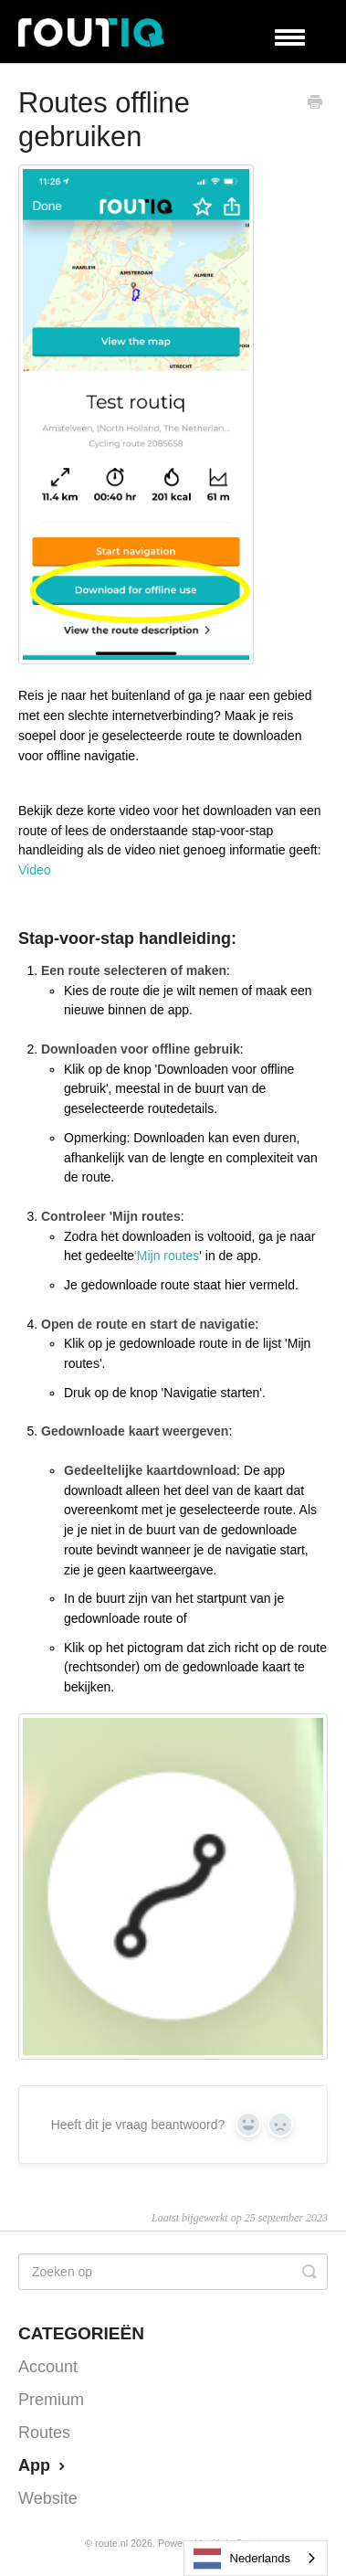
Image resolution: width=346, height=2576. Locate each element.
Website (48, 2498)
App (43, 2465)
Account (48, 2367)
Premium (51, 2399)
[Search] (173, 2271)
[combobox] (256, 2558)
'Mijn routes (166, 1255)
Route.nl (111, 2543)
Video (34, 870)
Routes (44, 2432)
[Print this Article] (315, 104)
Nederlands (242, 2559)
